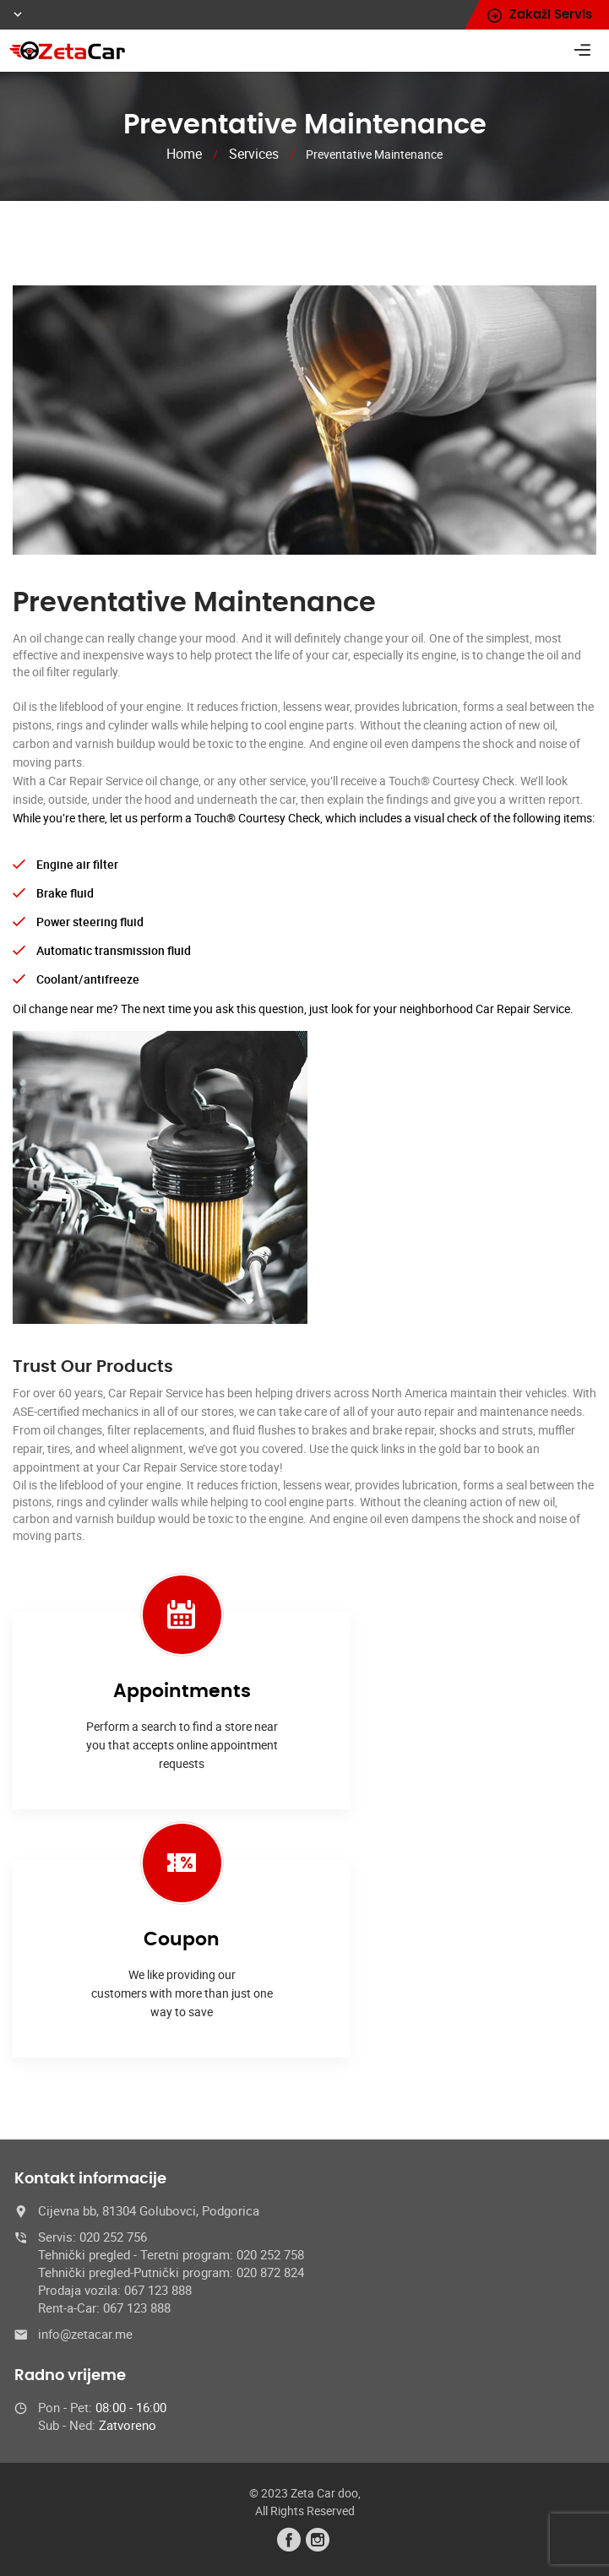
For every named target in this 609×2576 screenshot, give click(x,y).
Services (254, 153)
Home (184, 153)
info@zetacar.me (85, 2333)
